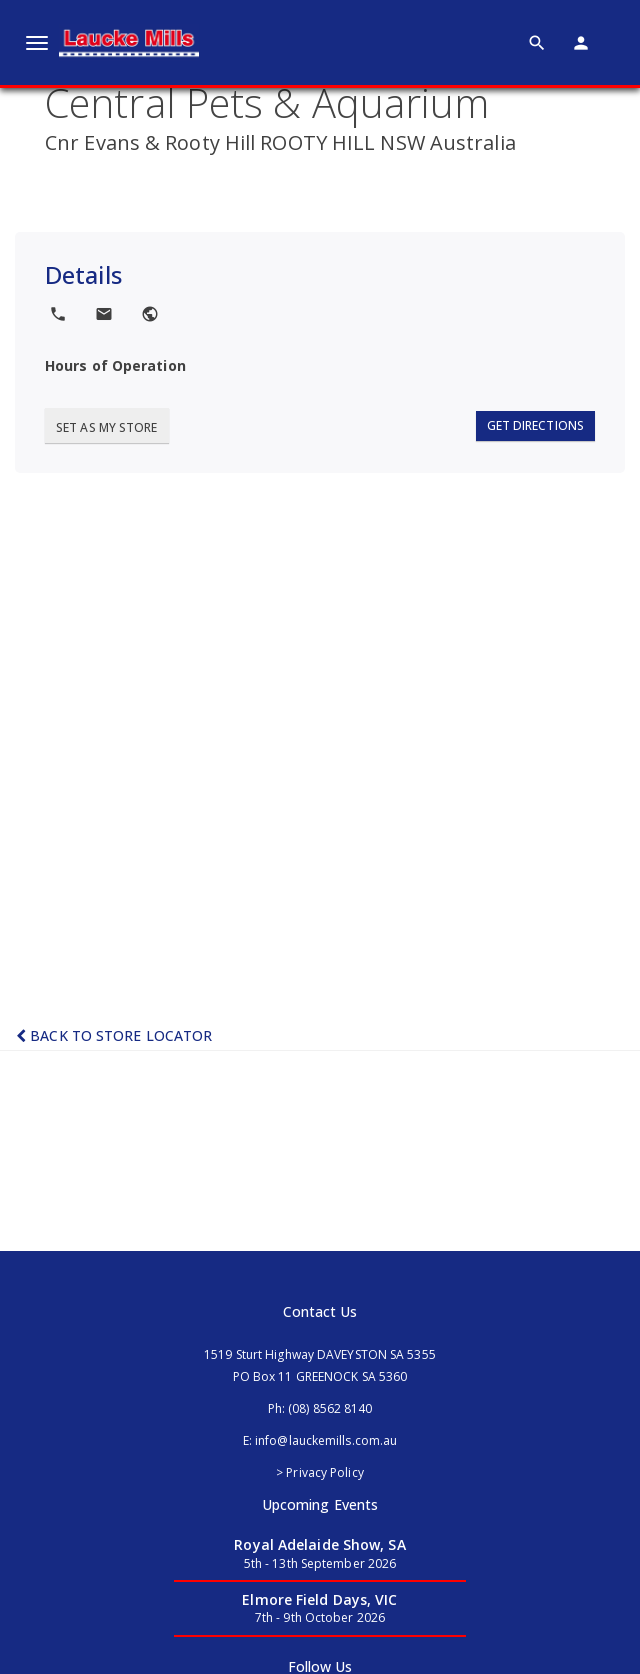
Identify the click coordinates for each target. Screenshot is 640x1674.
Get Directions (535, 425)
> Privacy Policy (320, 1472)
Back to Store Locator (114, 1035)
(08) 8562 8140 (330, 1408)
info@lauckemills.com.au (326, 1440)
